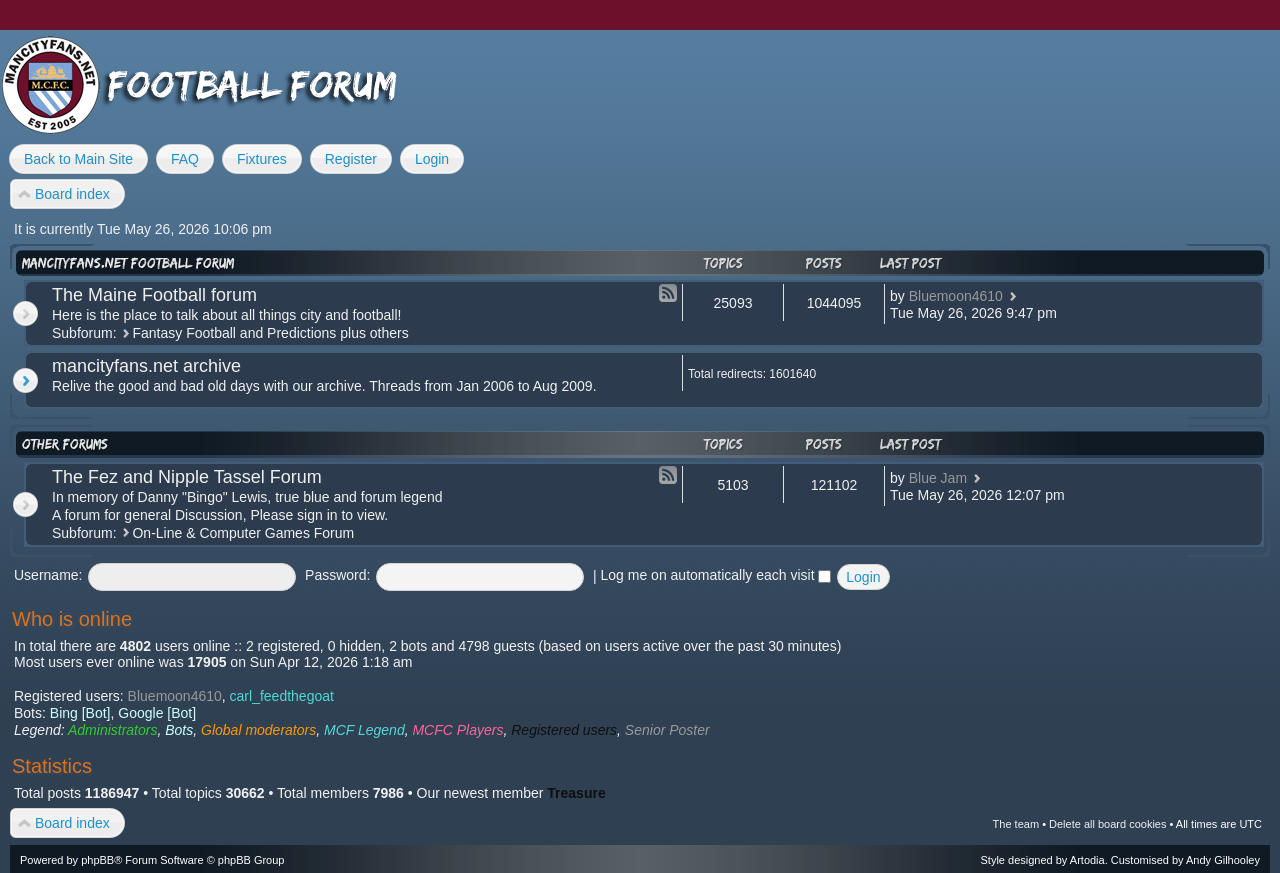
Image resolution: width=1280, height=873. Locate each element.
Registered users (564, 730)
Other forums (65, 444)
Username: (48, 575)
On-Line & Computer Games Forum (243, 533)
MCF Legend (364, 730)
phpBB (97, 860)
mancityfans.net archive (146, 366)
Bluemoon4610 (956, 296)
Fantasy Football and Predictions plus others (270, 333)
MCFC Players (457, 730)
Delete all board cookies (1107, 824)
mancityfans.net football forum (128, 263)
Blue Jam (938, 478)
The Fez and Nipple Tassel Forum (187, 477)
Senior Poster (667, 730)
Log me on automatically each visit (716, 575)
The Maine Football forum (154, 295)
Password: (337, 575)
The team (1016, 824)
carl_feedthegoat (282, 696)
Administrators (112, 730)
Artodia (1087, 860)
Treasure (576, 793)
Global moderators (258, 730)
